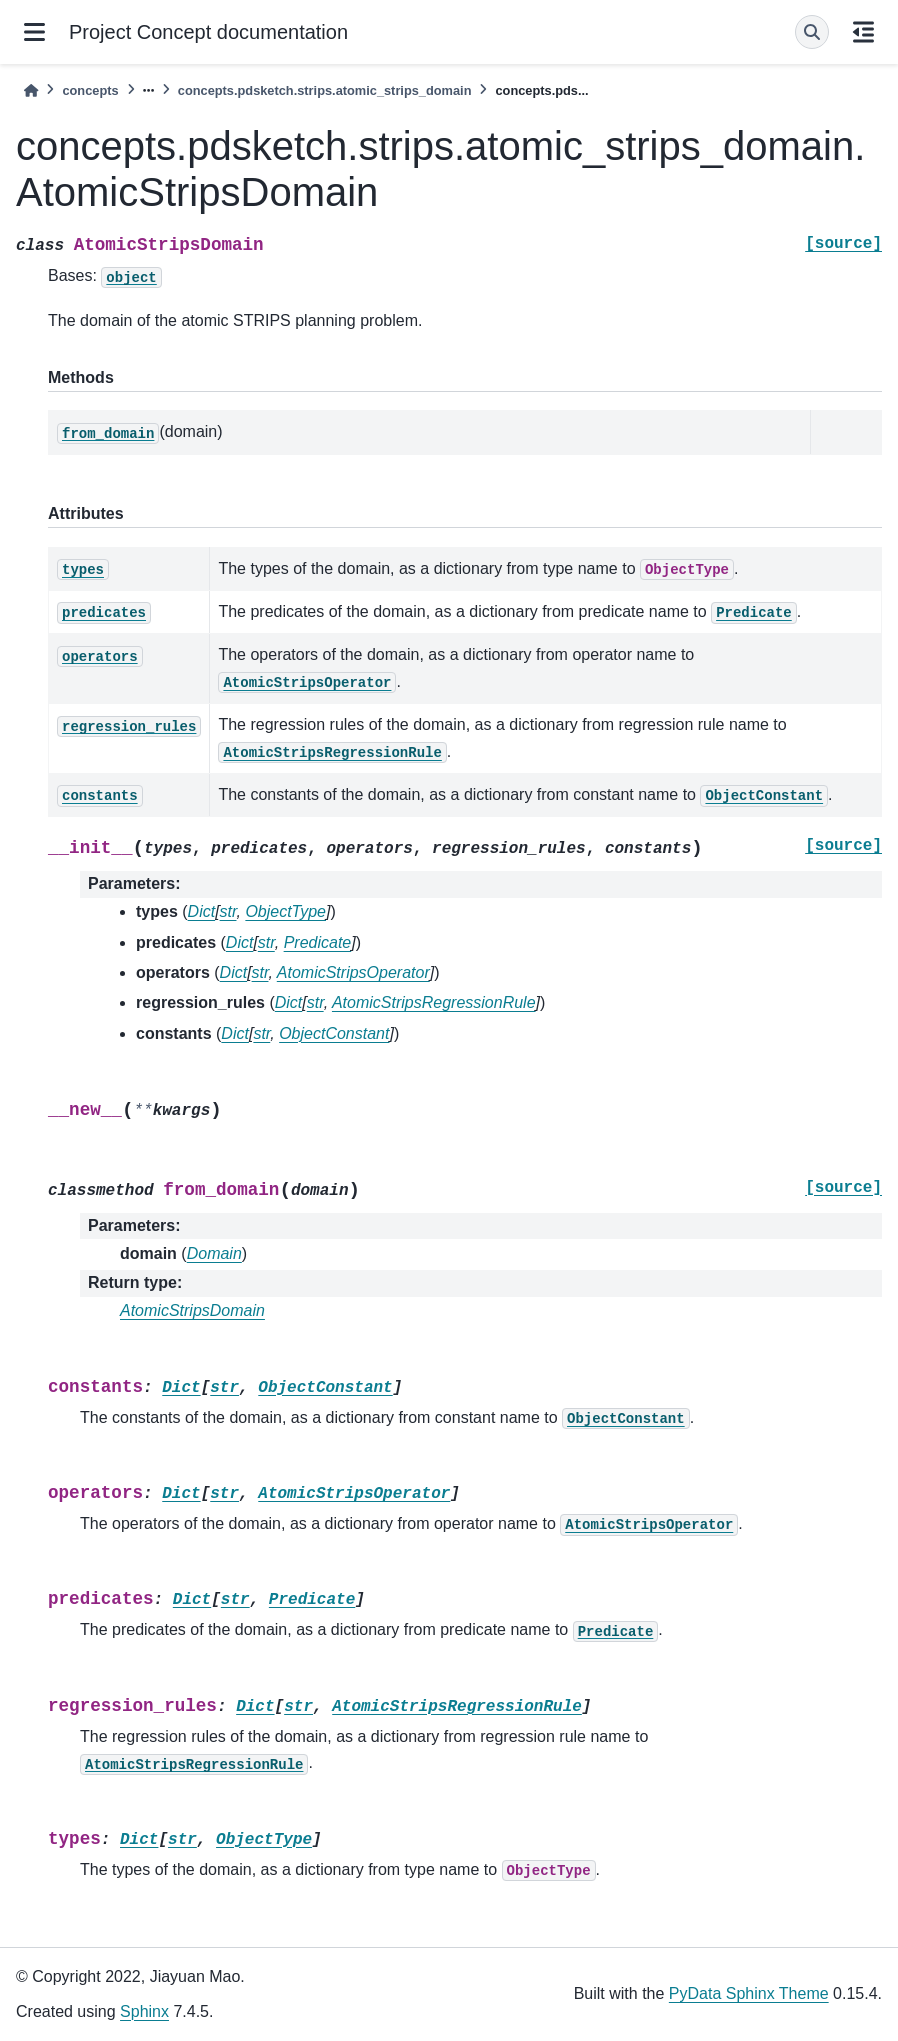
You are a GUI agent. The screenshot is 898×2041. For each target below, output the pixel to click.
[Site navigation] (34, 32)
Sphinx (144, 2011)
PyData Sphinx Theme (749, 1993)
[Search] (812, 32)
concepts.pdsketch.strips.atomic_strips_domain (325, 90)
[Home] (31, 90)
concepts (90, 90)
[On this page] (863, 32)
